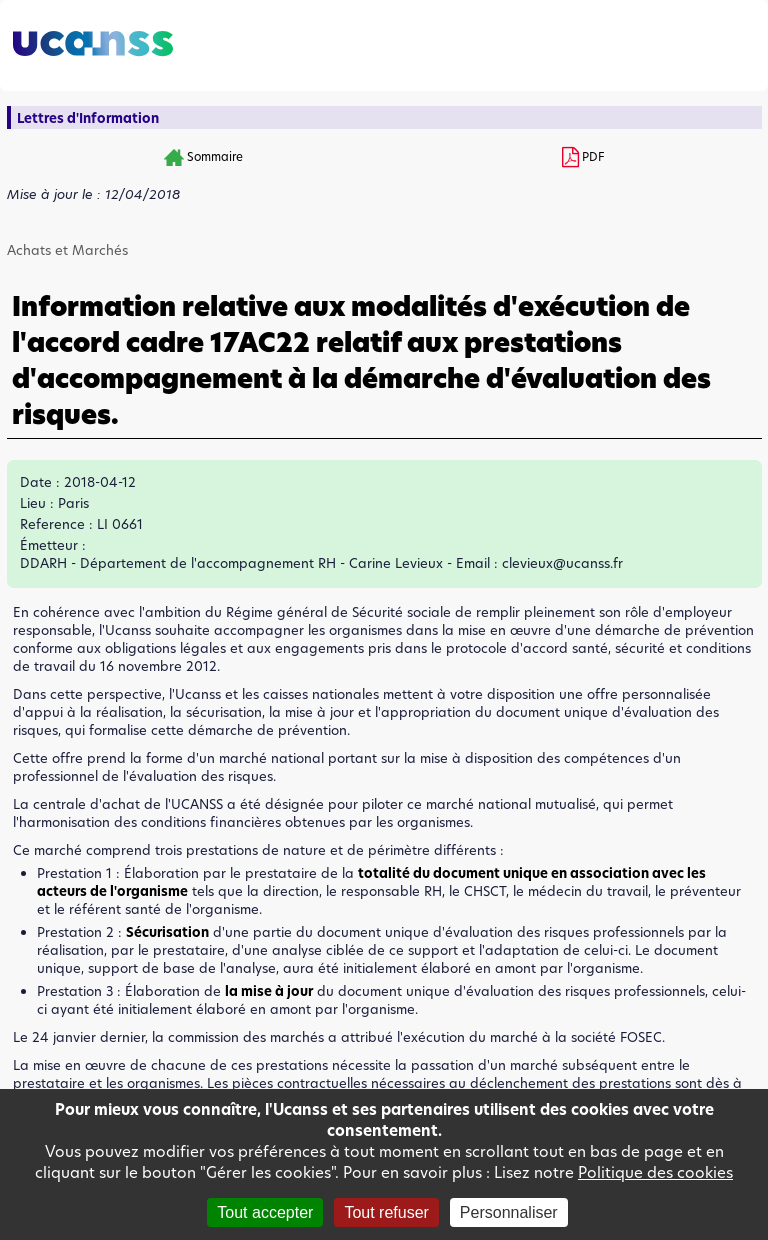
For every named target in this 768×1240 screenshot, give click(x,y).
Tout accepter (265, 1212)
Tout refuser (386, 1212)
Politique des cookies (655, 1172)
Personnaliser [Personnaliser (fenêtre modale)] (509, 1212)
